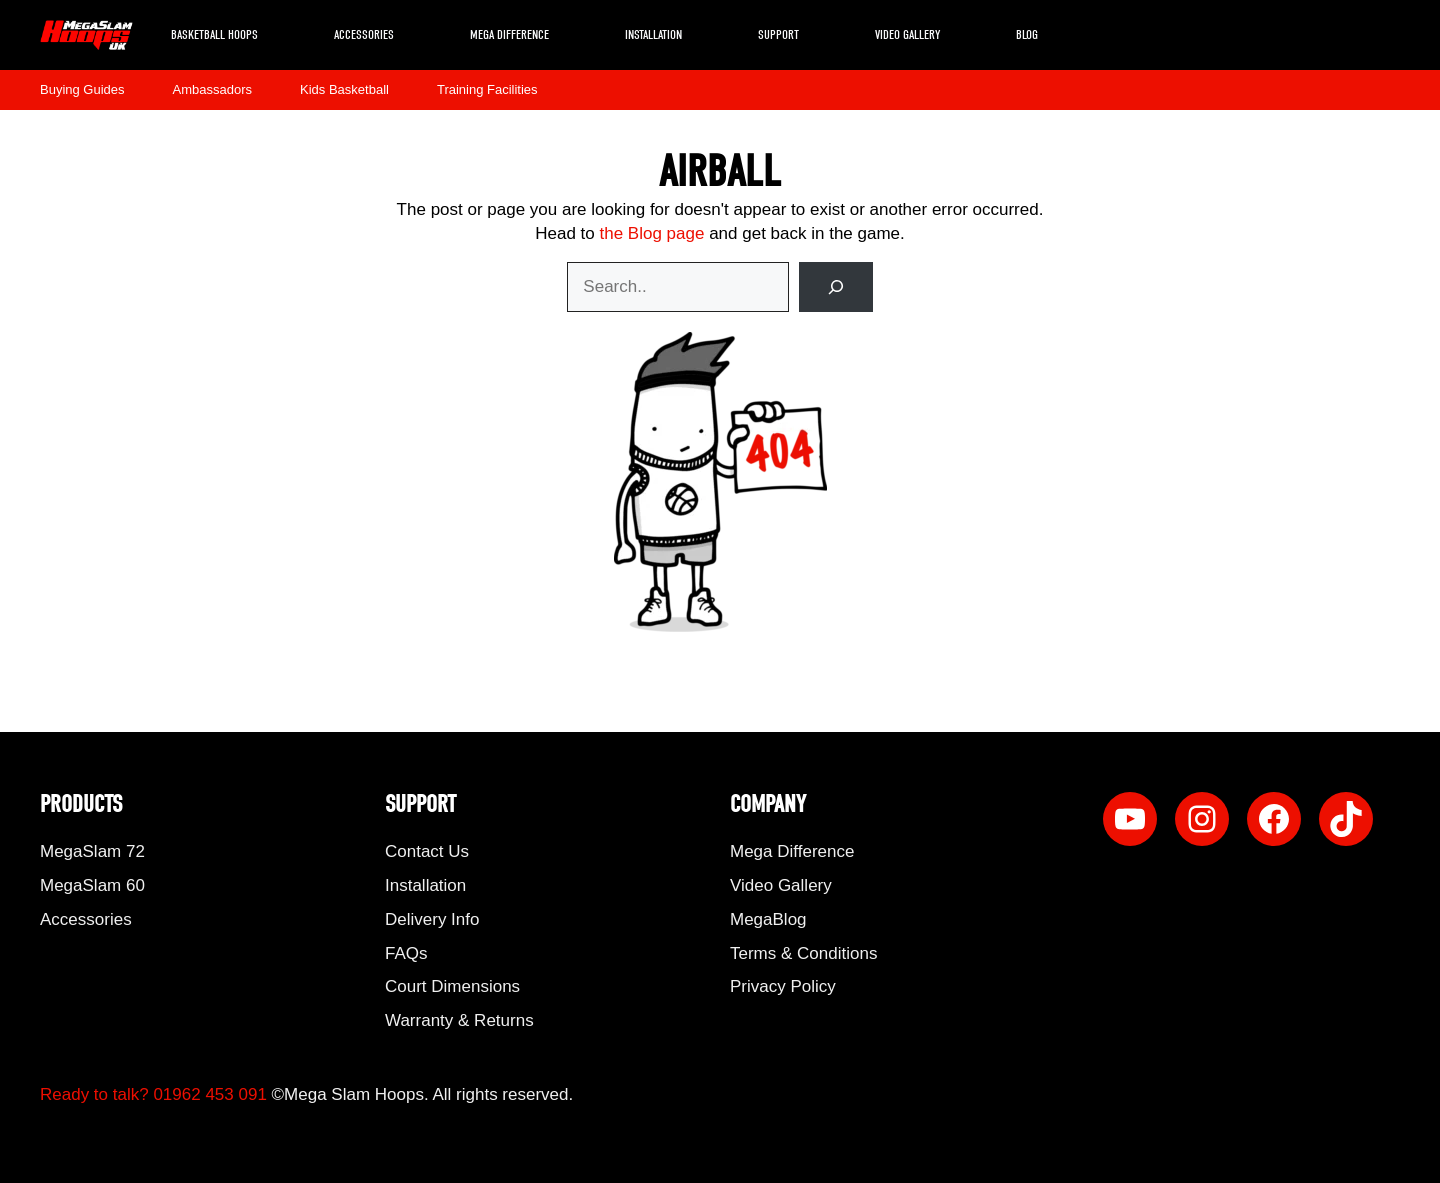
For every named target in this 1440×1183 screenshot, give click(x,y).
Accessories (364, 34)
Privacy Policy (783, 986)
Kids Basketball (344, 89)
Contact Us (427, 851)
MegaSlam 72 (92, 851)
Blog (1027, 34)
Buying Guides (82, 89)
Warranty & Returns (459, 1020)
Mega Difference (509, 34)
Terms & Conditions (803, 953)
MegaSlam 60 (92, 885)
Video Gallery (907, 34)
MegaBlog (768, 919)
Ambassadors (212, 89)
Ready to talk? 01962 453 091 (153, 1094)
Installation (653, 34)
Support (778, 34)
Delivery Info (432, 919)
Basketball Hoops (214, 34)
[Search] (835, 287)
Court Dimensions (452, 986)
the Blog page (651, 233)
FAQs (406, 953)
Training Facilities (487, 89)
